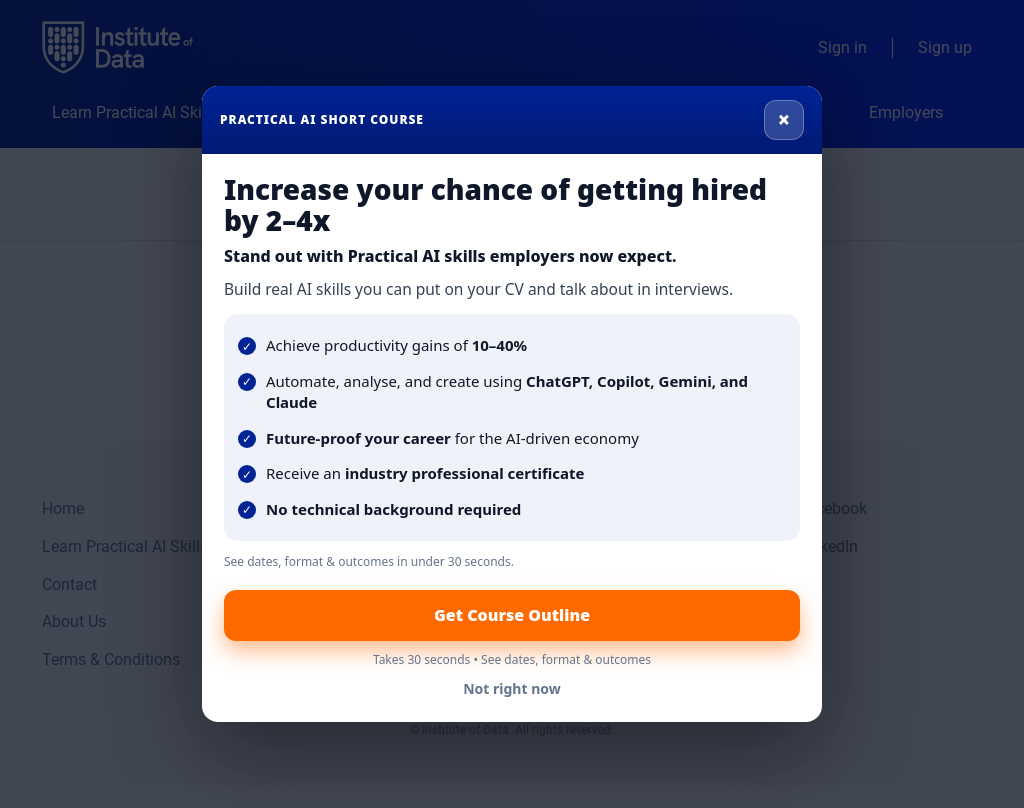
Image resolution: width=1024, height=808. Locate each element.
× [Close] (784, 119)
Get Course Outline (512, 615)
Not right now (512, 688)
